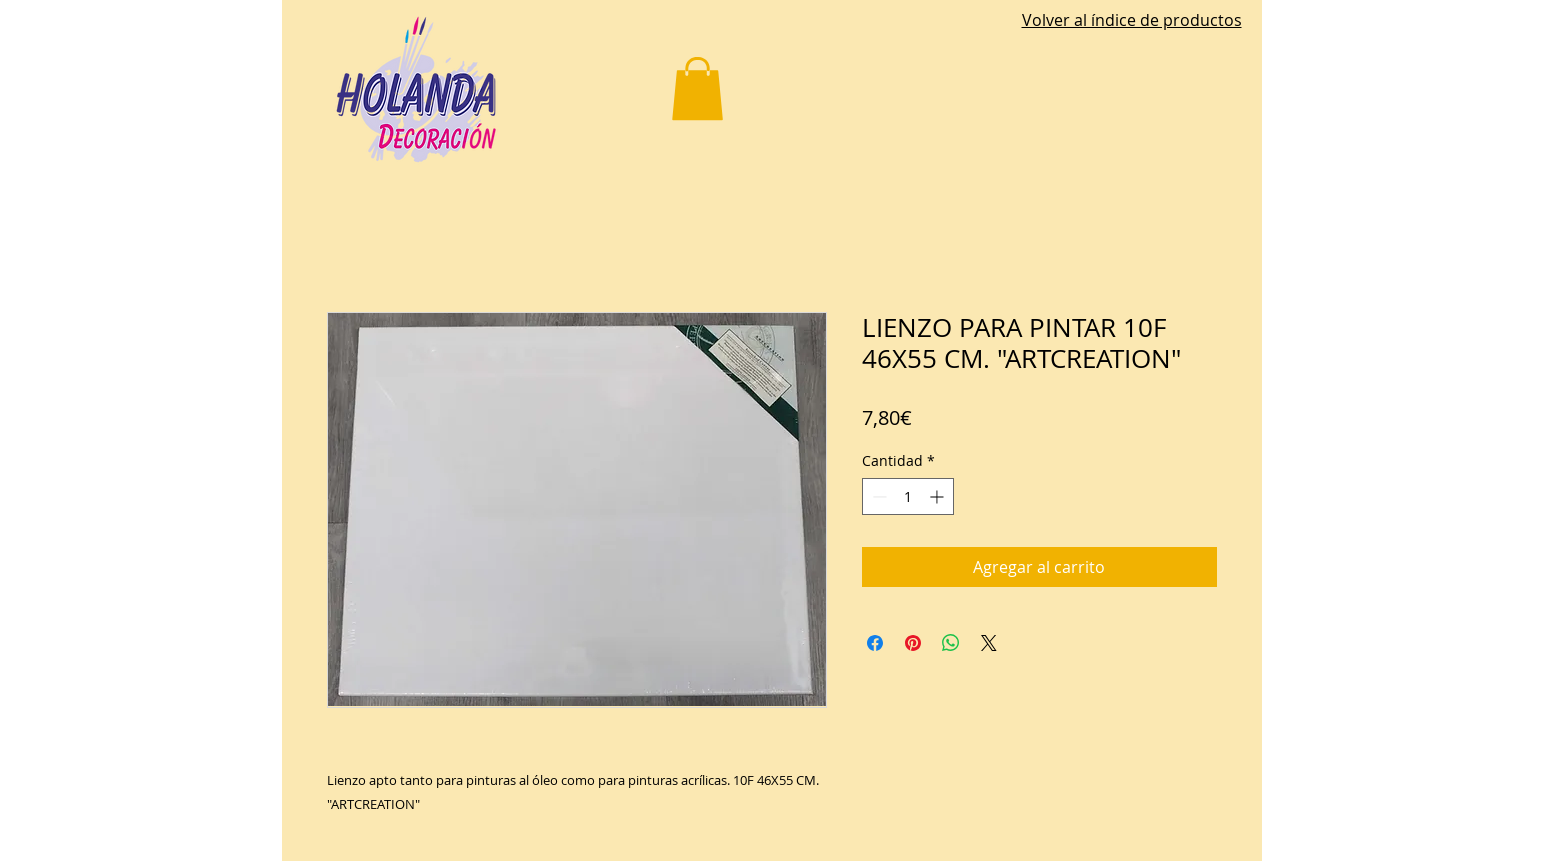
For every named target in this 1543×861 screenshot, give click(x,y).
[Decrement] (877, 496)
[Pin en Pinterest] (913, 643)
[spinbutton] (908, 496)
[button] (697, 88)
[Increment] (938, 496)
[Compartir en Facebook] (875, 643)
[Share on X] (989, 643)
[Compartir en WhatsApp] (951, 643)
